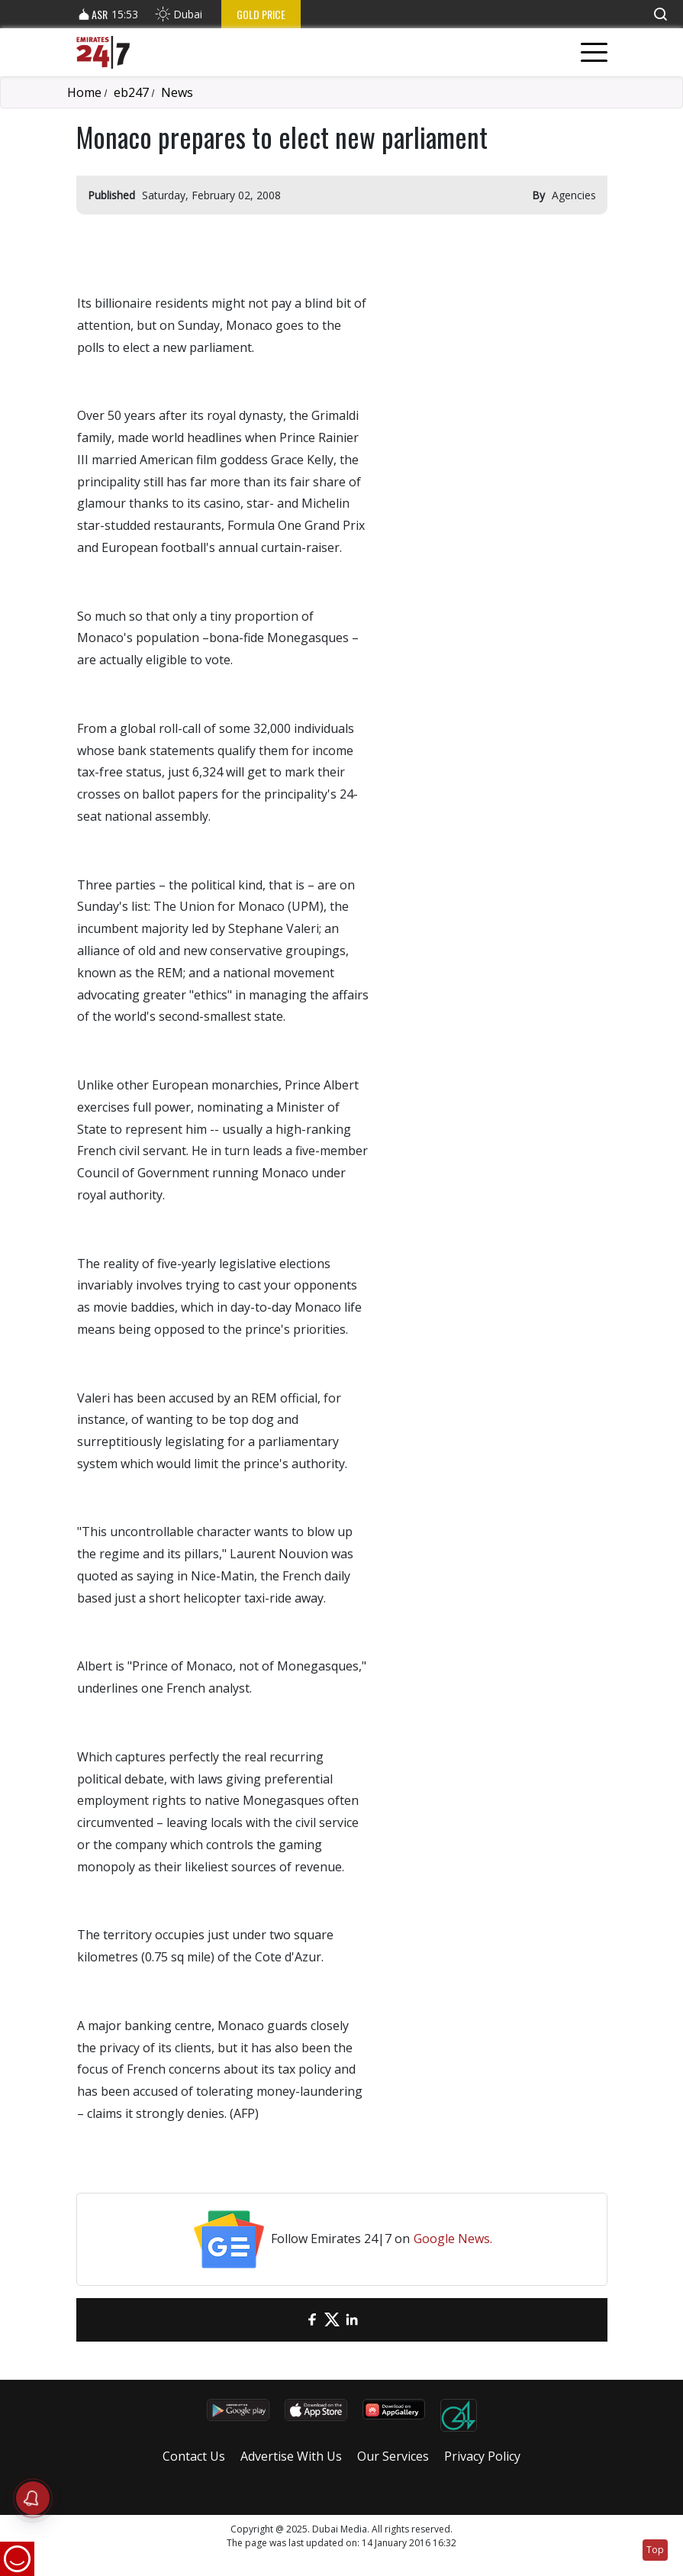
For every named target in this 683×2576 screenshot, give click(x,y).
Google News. (453, 2238)
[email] (292, 2320)
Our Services (393, 2456)
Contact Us (194, 2456)
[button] (660, 14)
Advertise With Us (291, 2456)
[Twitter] (332, 2320)
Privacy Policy (482, 2456)
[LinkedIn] (352, 2320)
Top (655, 2549)
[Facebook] (312, 2320)
